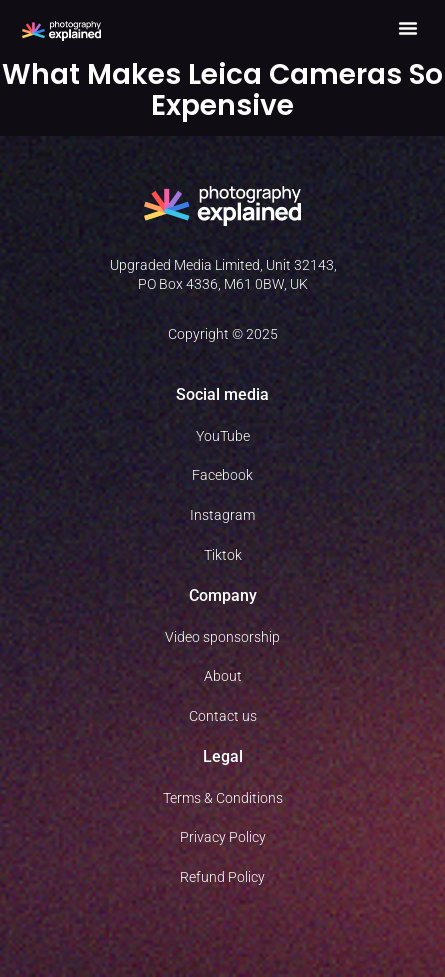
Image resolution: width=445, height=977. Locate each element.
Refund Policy (222, 877)
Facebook (222, 475)
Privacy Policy (223, 837)
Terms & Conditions (223, 798)
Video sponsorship (222, 637)
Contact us (223, 716)
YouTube (223, 436)
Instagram (222, 515)
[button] (408, 28)
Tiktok (223, 555)
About (223, 676)
